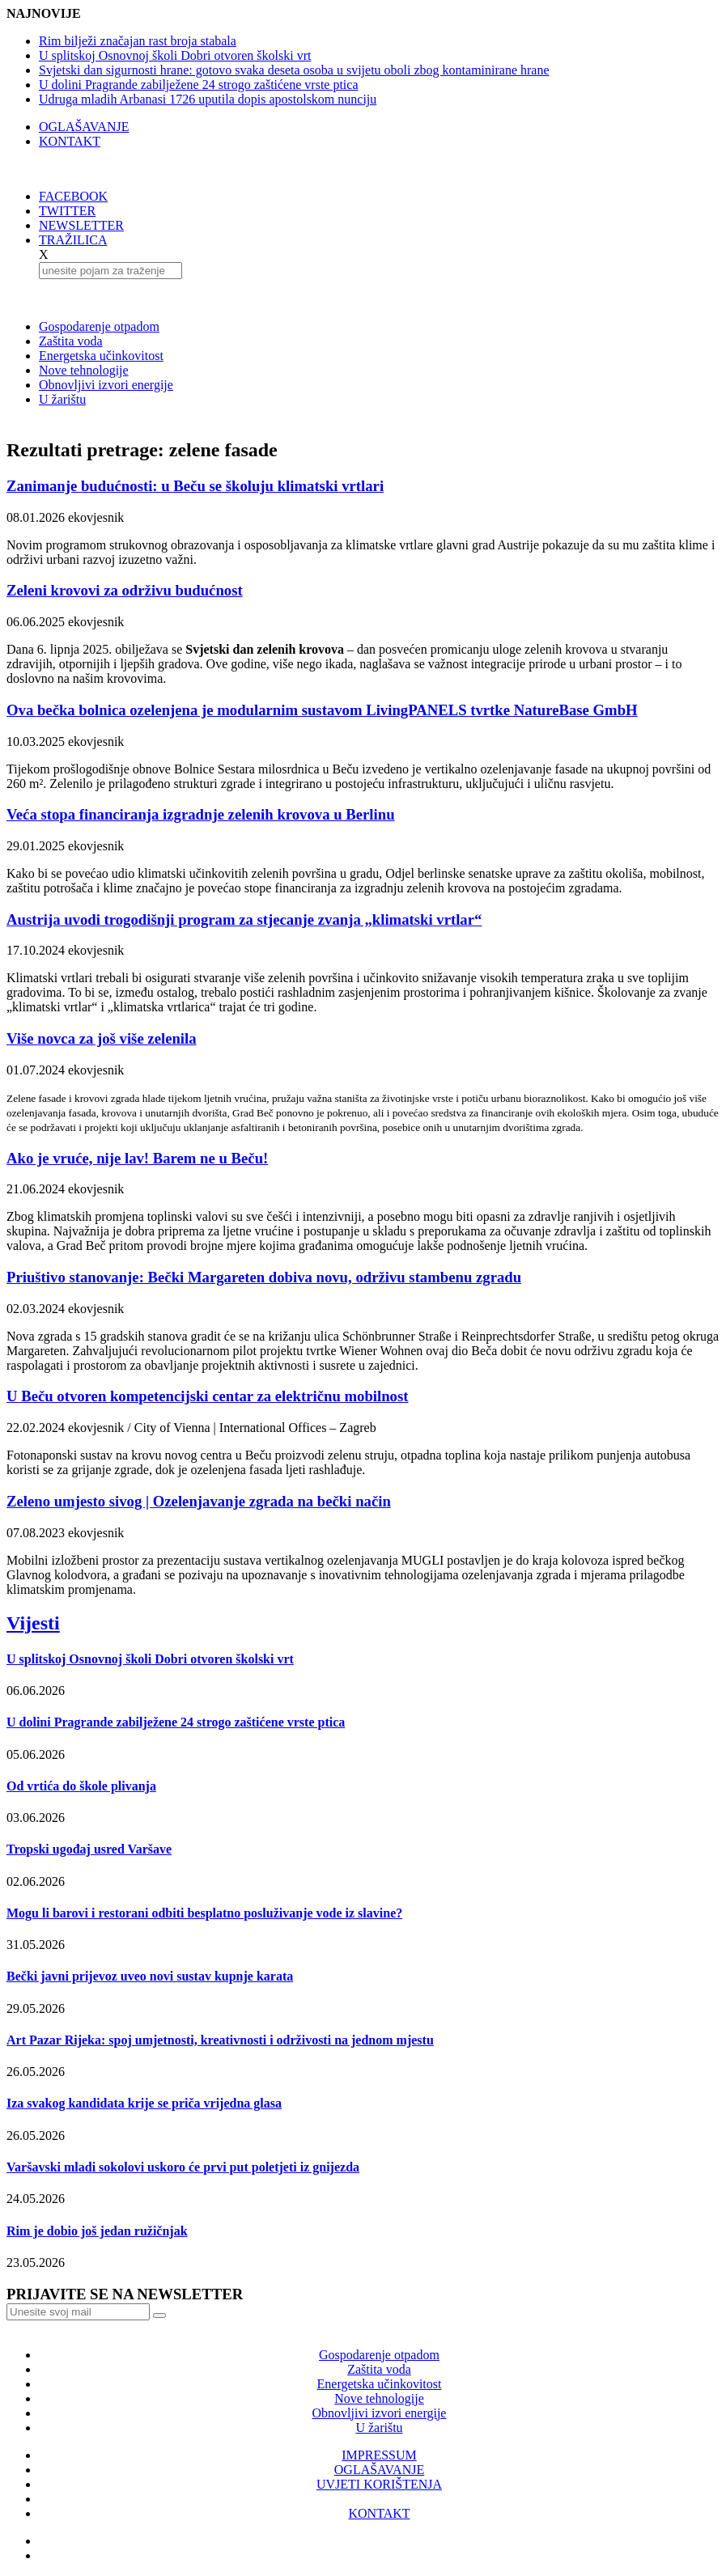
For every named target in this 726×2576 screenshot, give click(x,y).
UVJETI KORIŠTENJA (379, 2484)
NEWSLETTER (81, 225)
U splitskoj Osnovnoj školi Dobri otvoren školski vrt (175, 55)
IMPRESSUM (379, 2455)
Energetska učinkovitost (101, 355)
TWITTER (67, 211)
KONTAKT (69, 141)
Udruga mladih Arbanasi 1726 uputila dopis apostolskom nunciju (207, 99)
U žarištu (62, 399)
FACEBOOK (73, 196)
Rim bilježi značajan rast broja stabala (137, 41)
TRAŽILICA (73, 240)
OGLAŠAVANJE (84, 126)
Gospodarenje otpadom (99, 326)
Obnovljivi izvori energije (106, 385)
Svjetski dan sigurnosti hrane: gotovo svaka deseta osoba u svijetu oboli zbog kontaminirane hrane (294, 70)
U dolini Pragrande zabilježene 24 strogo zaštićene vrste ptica (199, 84)
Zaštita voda (71, 341)
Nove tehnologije (84, 370)
